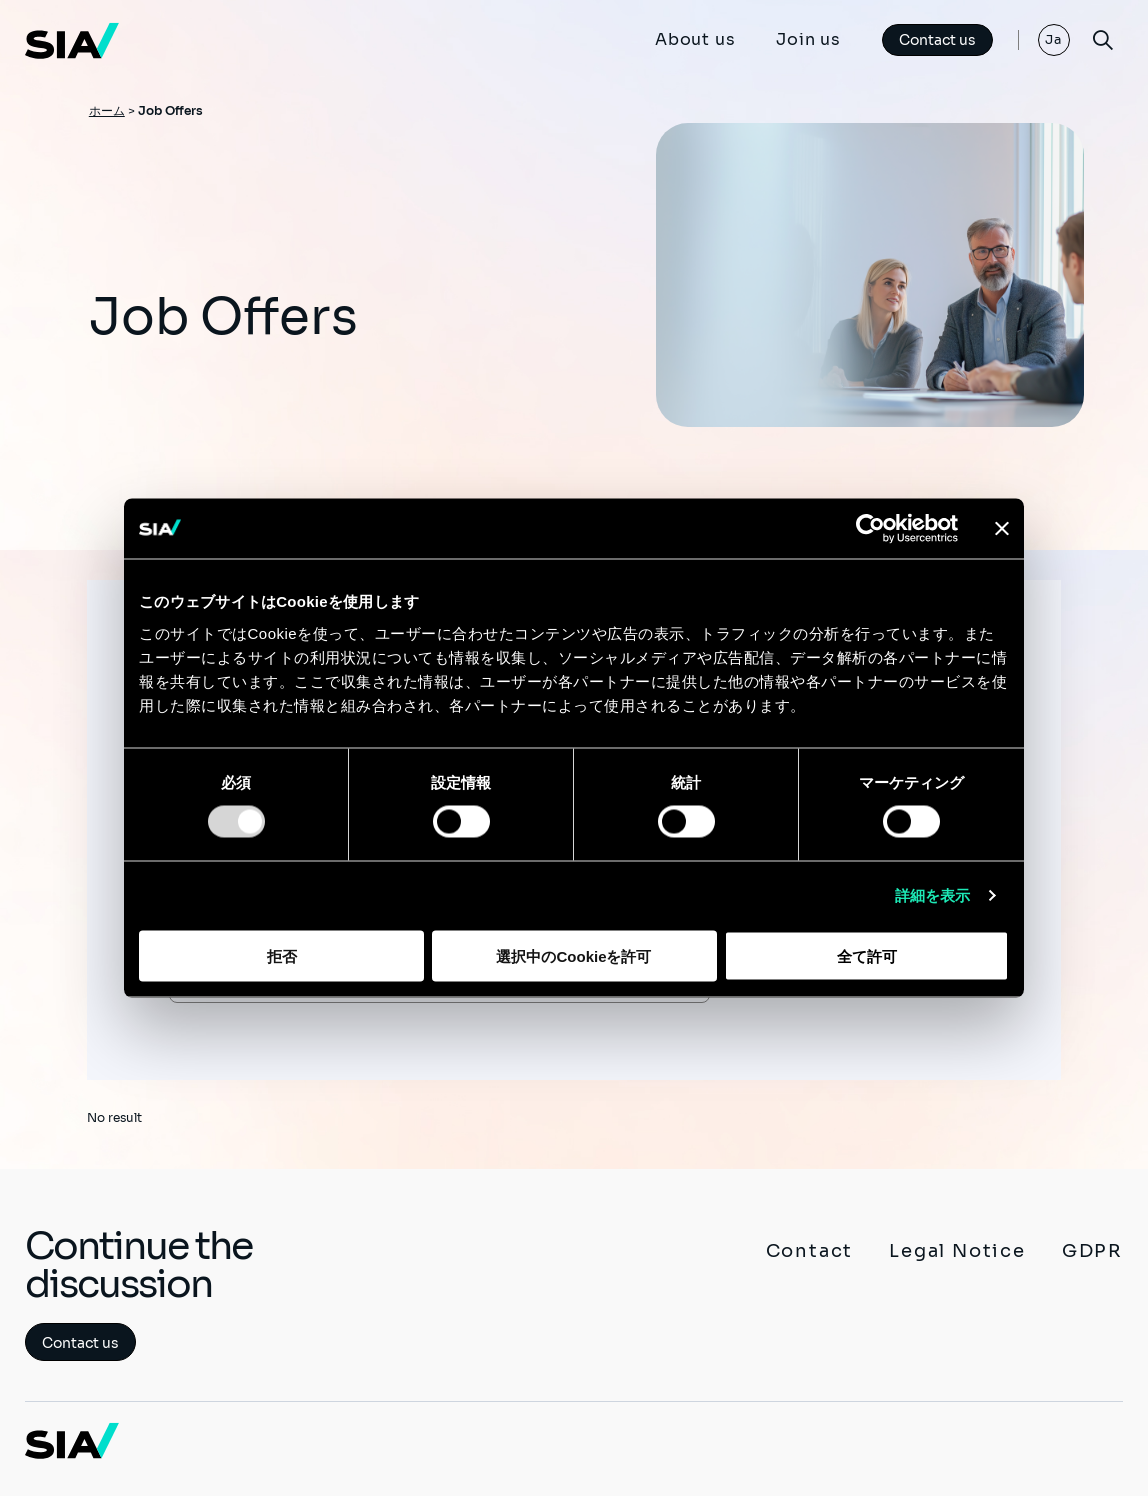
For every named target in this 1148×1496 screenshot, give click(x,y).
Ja (1054, 39)
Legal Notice (957, 1251)
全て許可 (867, 955)
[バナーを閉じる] (1002, 529)
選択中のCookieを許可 (573, 955)
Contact (810, 1251)
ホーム (107, 110)
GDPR (1092, 1251)
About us (695, 39)
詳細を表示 (933, 895)
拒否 (282, 955)
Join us (808, 39)
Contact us (937, 40)
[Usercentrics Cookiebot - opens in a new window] (870, 529)
